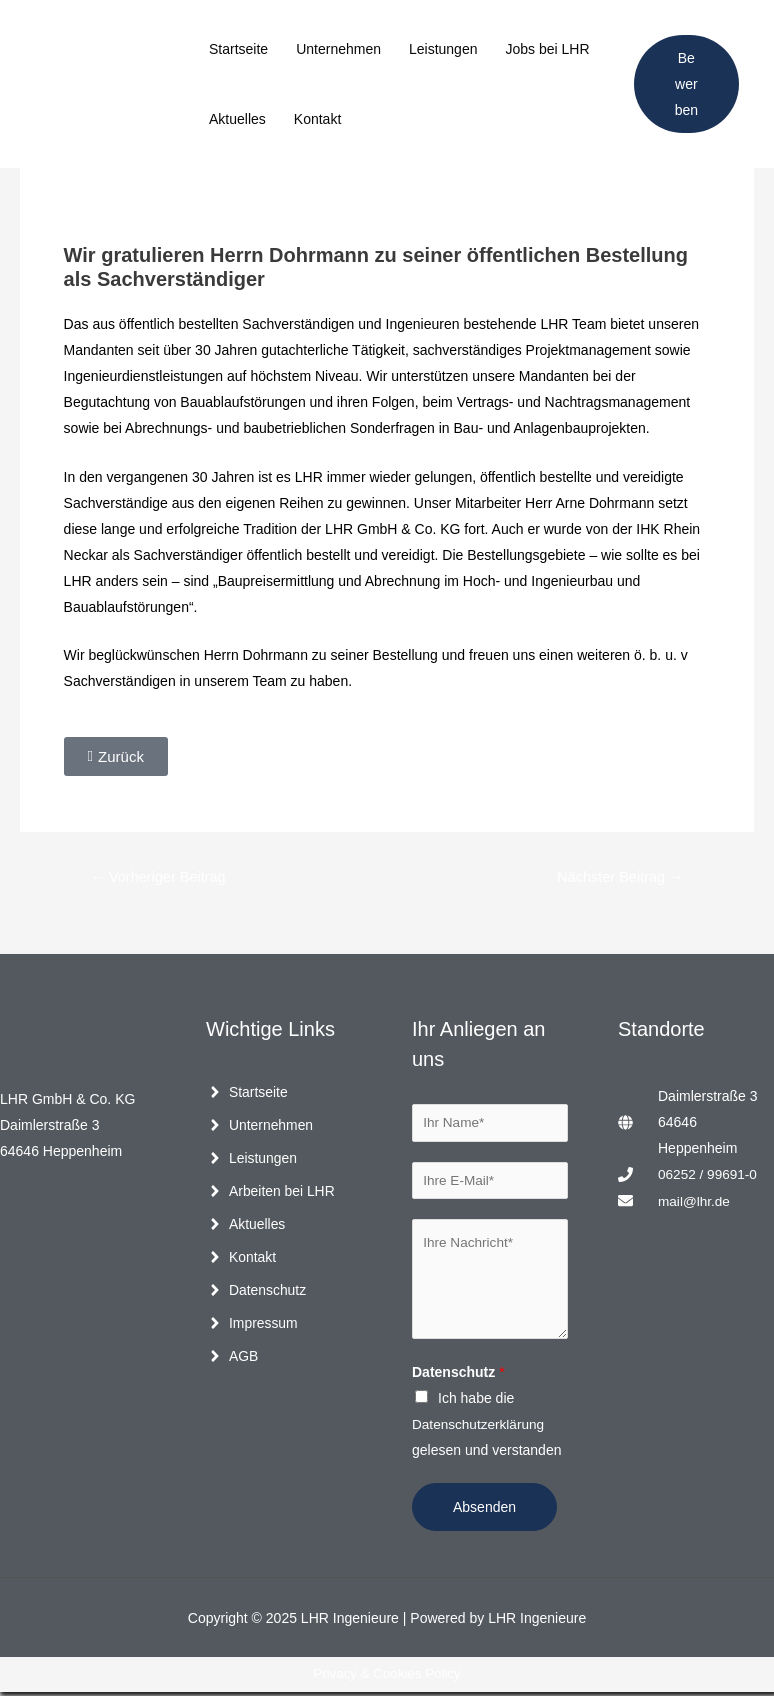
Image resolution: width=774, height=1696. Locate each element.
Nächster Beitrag (618, 877)
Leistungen (443, 49)
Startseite (238, 49)
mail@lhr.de (695, 1201)
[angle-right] (247, 1093)
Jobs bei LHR (547, 49)
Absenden (484, 1511)
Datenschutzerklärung (480, 1428)
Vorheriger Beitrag (160, 877)
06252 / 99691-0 (709, 1175)
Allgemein (91, 195)
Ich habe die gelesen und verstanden (486, 1428)
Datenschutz (458, 1376)
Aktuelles (237, 119)
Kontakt (317, 119)
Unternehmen (338, 49)
